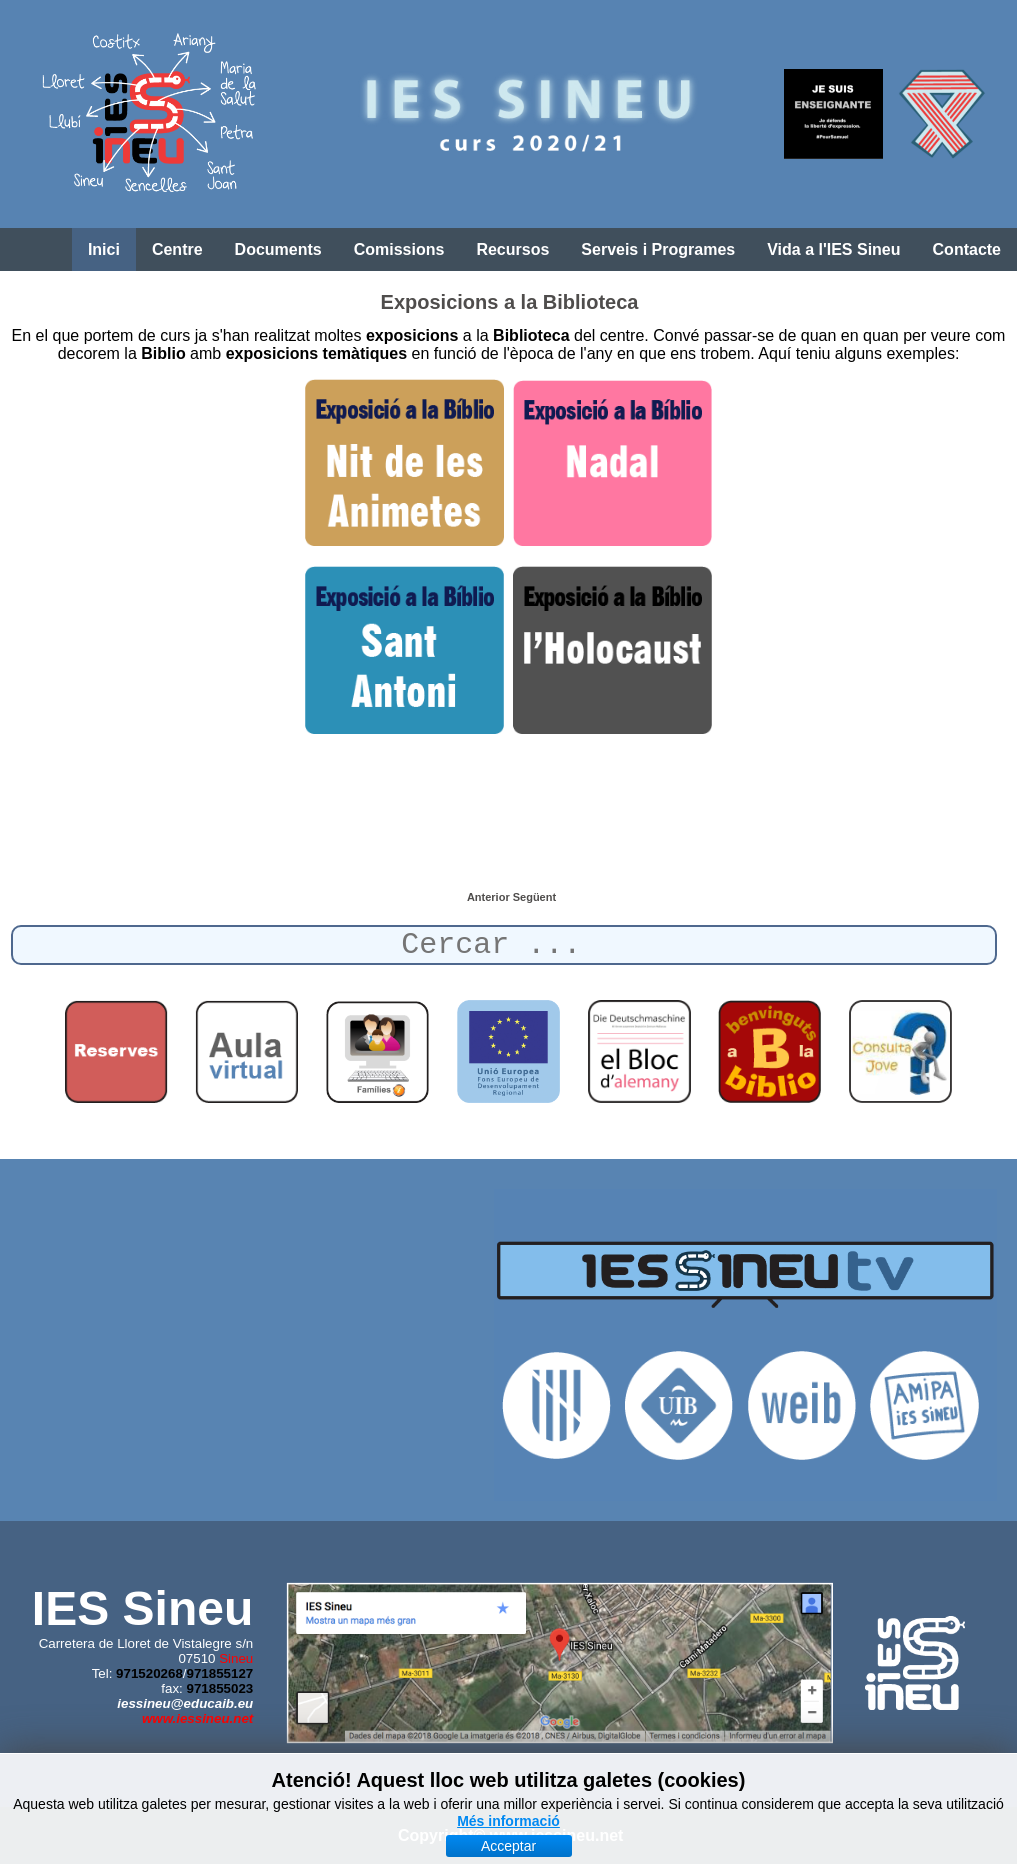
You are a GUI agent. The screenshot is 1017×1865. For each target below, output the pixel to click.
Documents (278, 249)
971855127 (220, 1673)
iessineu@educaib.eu (185, 1703)
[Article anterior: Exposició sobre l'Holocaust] (490, 897)
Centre (177, 249)
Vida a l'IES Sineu (833, 249)
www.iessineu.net (197, 1718)
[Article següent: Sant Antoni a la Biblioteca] (534, 897)
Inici (104, 249)
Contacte (967, 249)
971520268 (149, 1673)
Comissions (399, 249)
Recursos (512, 249)
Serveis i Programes (658, 249)
